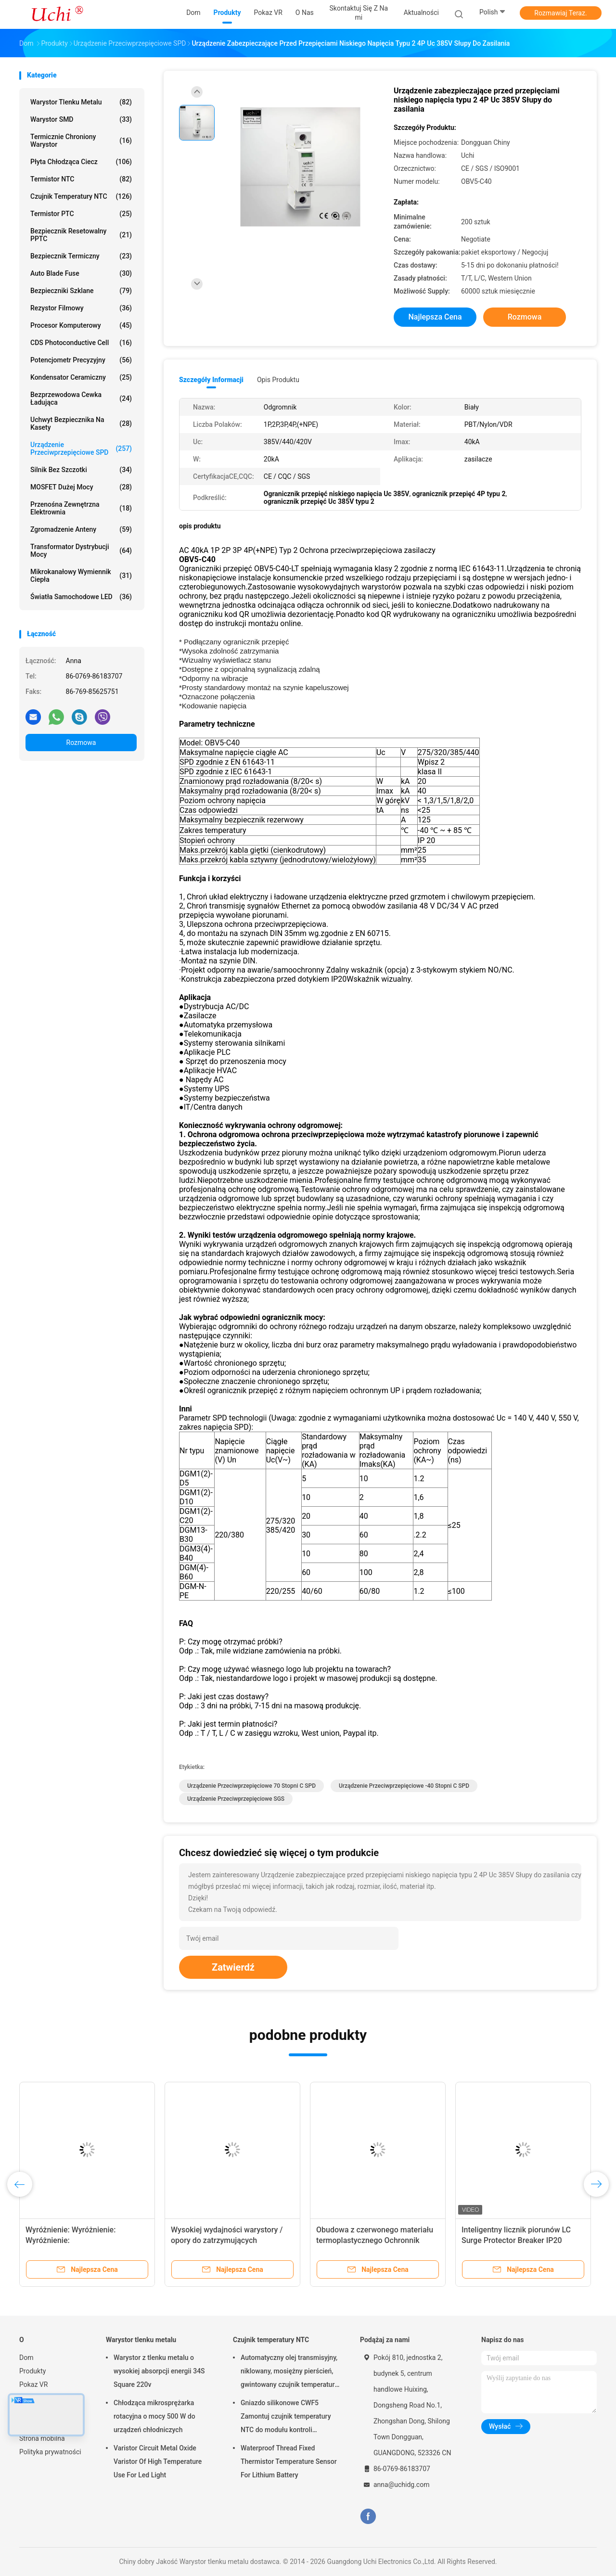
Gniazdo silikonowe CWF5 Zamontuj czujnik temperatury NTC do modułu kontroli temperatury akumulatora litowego (286, 2417)
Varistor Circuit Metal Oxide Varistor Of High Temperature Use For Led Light (158, 2461)
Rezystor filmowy (81, 308)
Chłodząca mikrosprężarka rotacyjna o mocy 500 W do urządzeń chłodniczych (154, 2416)
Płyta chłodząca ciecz (81, 162)
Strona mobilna (42, 2438)
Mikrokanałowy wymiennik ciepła (81, 575)
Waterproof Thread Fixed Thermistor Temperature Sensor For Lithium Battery (289, 2461)
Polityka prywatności (50, 2452)
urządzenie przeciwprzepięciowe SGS (235, 1798)
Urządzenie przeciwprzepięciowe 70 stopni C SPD (251, 1785)
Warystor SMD (81, 119)
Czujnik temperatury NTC (81, 196)
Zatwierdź (233, 1967)
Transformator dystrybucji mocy (81, 550)
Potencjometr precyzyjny (81, 360)
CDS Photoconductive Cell (81, 342)
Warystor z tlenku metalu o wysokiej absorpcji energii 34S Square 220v (159, 2371)
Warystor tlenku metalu (81, 102)
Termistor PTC (81, 213)
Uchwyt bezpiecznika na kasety (81, 423)
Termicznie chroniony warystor (81, 140)
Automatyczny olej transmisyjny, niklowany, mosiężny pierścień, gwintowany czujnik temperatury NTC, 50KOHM (289, 2372)
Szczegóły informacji (211, 380)
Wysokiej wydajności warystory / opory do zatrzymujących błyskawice (227, 2240)
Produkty (32, 2371)
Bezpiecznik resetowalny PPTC (81, 235)
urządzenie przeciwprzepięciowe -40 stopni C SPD (404, 1785)
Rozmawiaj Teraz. (560, 13)
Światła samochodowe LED (81, 597)
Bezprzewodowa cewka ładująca (81, 398)
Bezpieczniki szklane (81, 290)
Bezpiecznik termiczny (81, 256)
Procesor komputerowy (81, 325)
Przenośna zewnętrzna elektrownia (81, 508)
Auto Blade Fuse (81, 273)
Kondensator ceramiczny (81, 377)
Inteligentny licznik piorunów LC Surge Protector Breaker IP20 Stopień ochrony (516, 2240)
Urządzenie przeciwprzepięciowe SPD (81, 448)
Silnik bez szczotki (81, 469)
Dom (26, 2357)
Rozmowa (81, 742)
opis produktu (278, 380)
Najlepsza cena (435, 316)
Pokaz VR (33, 2384)
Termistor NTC (81, 179)
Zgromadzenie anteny (81, 529)
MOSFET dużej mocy (81, 487)
